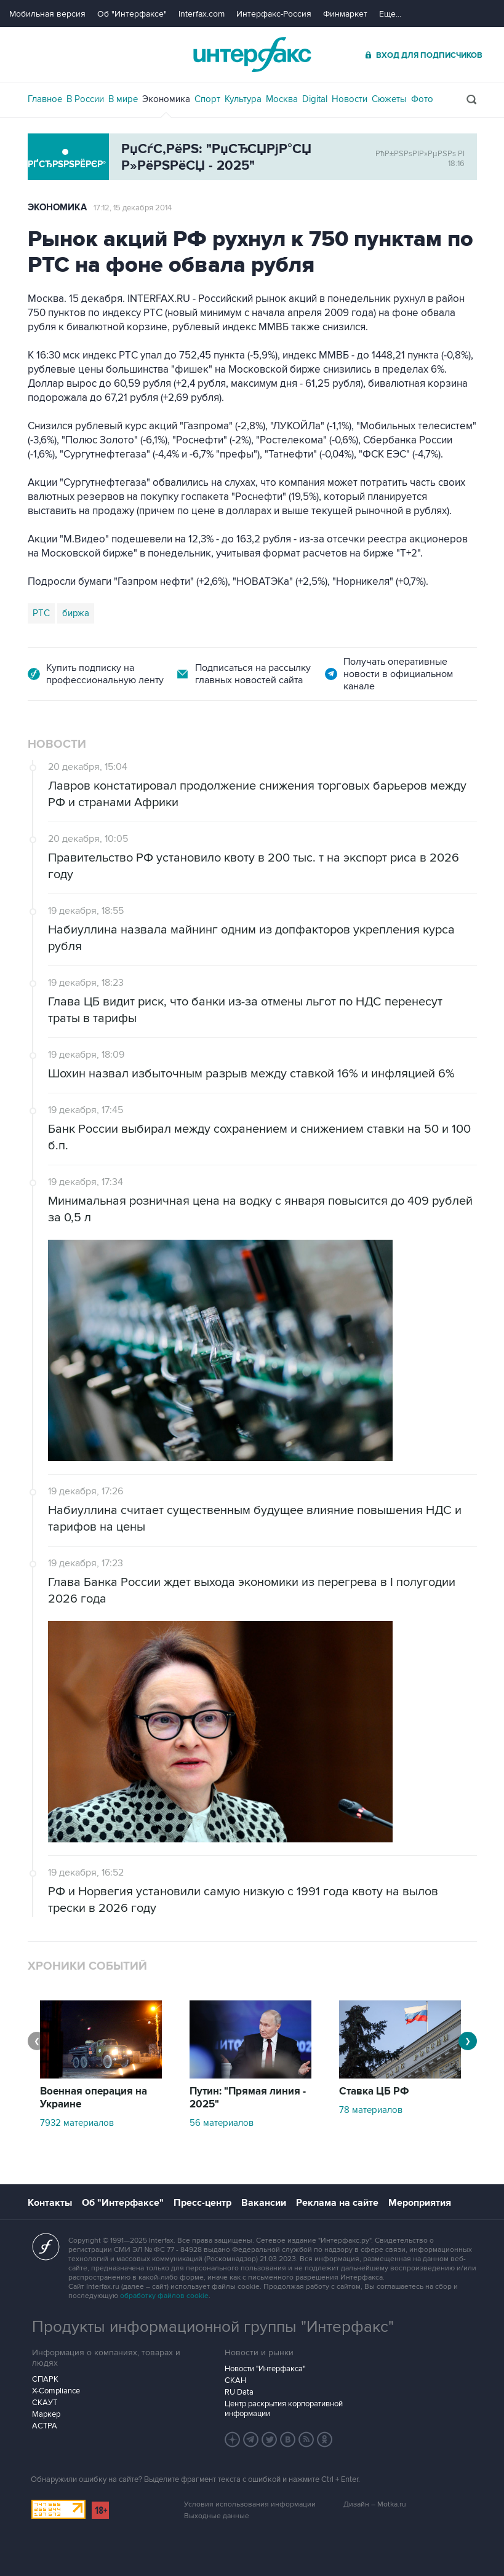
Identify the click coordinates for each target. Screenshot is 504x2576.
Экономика (166, 99)
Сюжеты (389, 99)
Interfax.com (201, 14)
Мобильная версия (47, 14)
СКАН (235, 2380)
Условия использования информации (250, 2504)
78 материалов (370, 2109)
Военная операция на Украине (93, 2097)
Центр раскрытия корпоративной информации (284, 2409)
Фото (422, 99)
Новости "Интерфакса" (265, 2369)
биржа (75, 613)
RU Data (239, 2392)
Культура (243, 99)
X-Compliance (56, 2391)
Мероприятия (419, 2203)
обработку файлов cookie (164, 2296)
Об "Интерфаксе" (132, 14)
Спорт (207, 99)
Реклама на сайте (337, 2203)
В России (85, 99)
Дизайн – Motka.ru (374, 2504)
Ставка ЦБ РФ (374, 2091)
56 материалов (222, 2122)
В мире (123, 99)
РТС (41, 613)
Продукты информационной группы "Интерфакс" (213, 2327)
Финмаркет (345, 14)
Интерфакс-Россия (273, 14)
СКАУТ (44, 2403)
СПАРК (45, 2379)
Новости (349, 99)
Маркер (46, 2414)
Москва (282, 99)
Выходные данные (216, 2516)
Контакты (50, 2203)
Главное (45, 99)
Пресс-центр (202, 2203)
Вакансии (263, 2203)
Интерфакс (252, 54)
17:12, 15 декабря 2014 (133, 208)
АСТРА (44, 2426)
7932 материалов (77, 2122)
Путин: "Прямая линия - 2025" (248, 2097)
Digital (314, 99)
